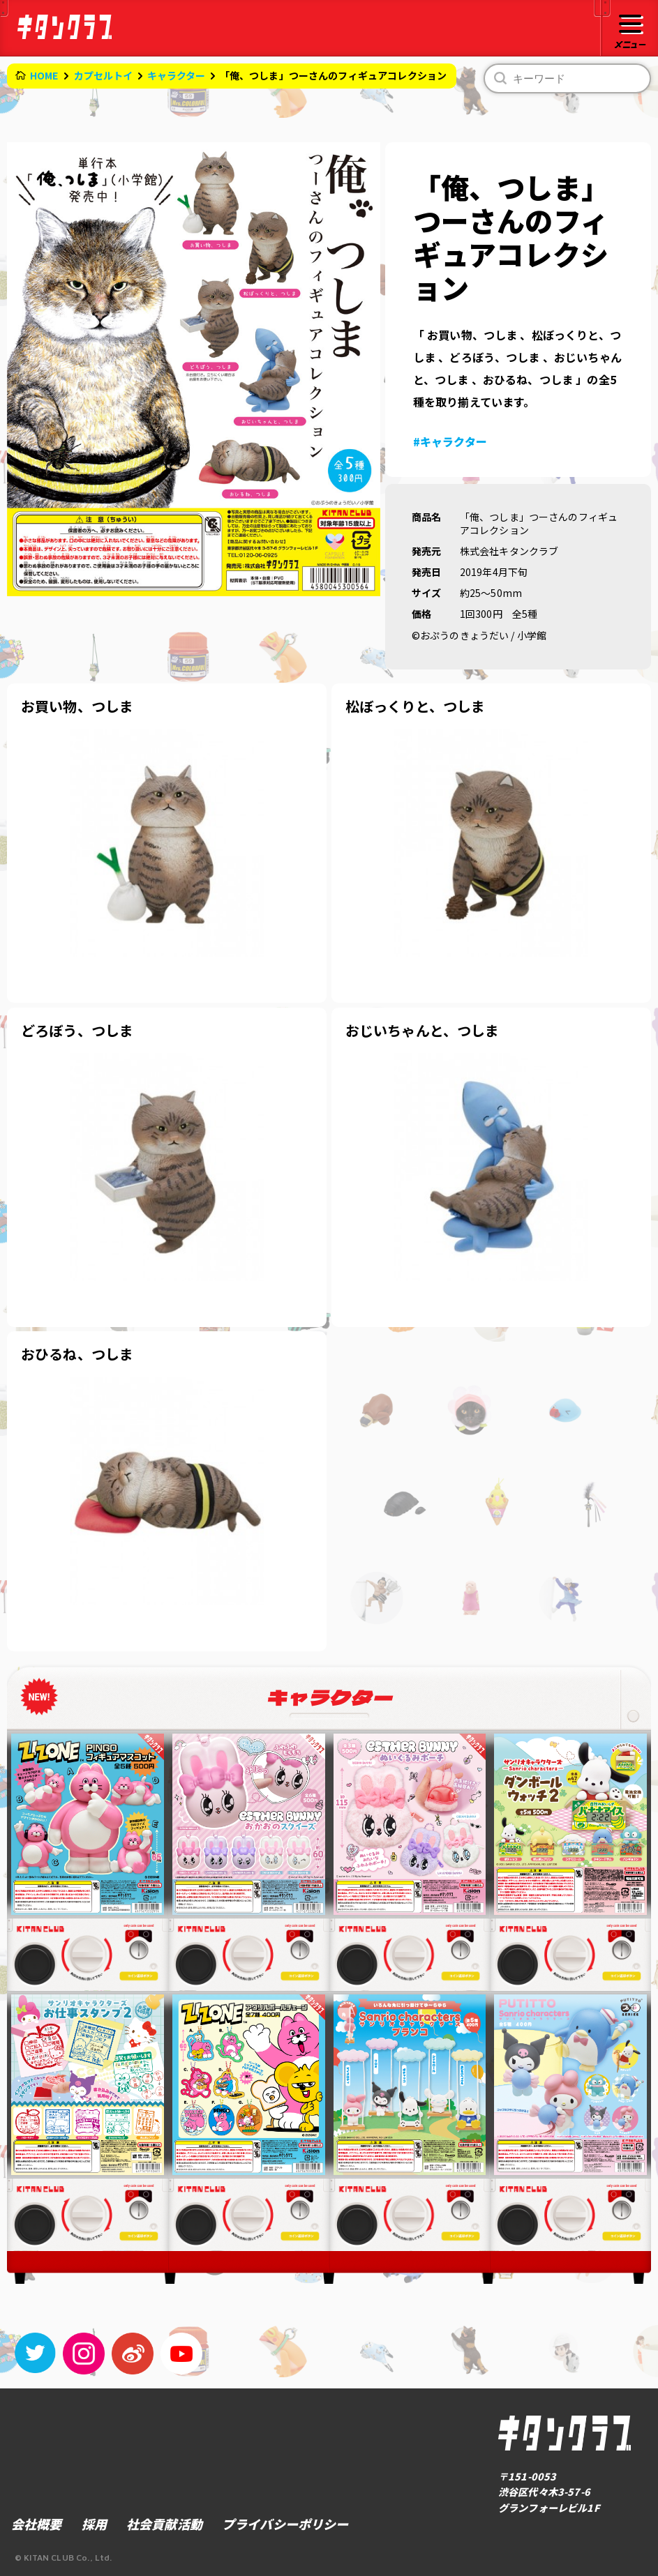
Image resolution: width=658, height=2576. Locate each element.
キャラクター (176, 75)
